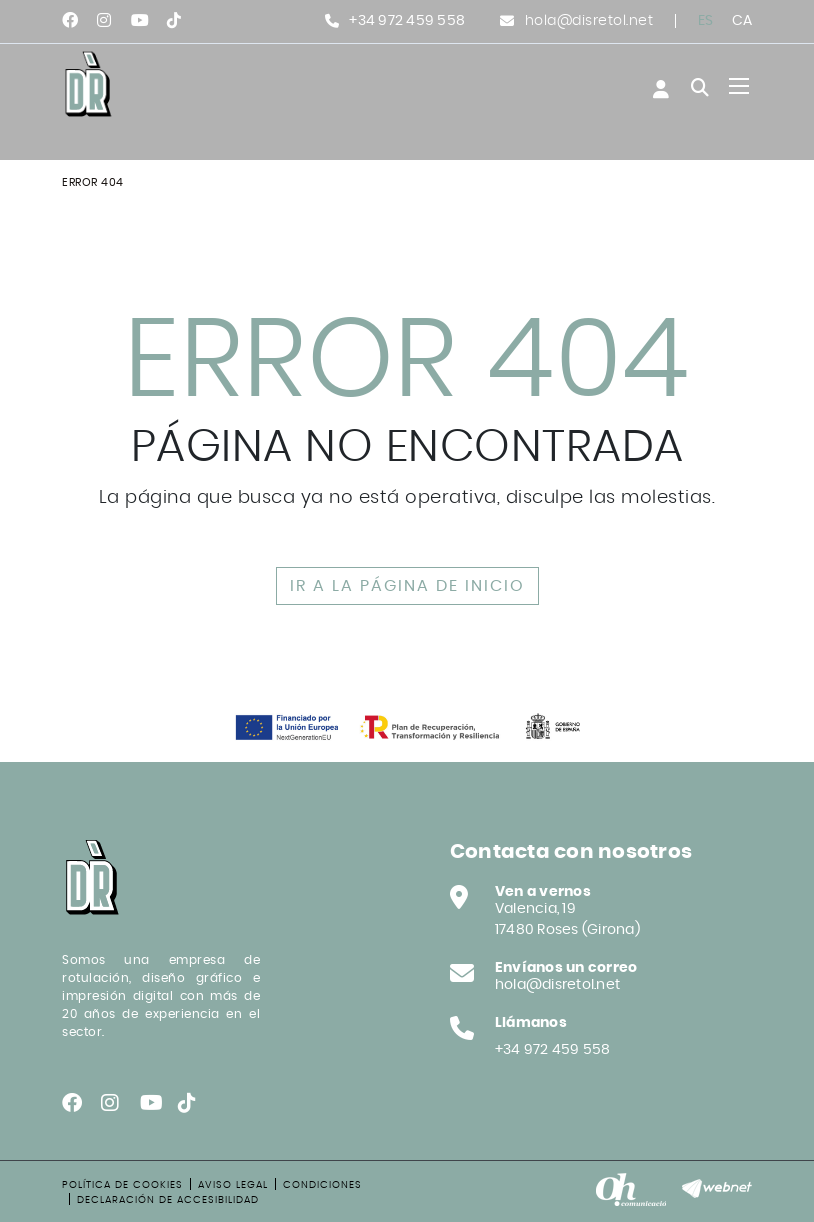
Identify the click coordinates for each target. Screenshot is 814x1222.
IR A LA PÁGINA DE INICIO (407, 586)
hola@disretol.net (589, 21)
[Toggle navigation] (739, 86)
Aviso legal (233, 1185)
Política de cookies (122, 1185)
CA (742, 21)
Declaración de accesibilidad (168, 1200)
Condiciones (322, 1185)
